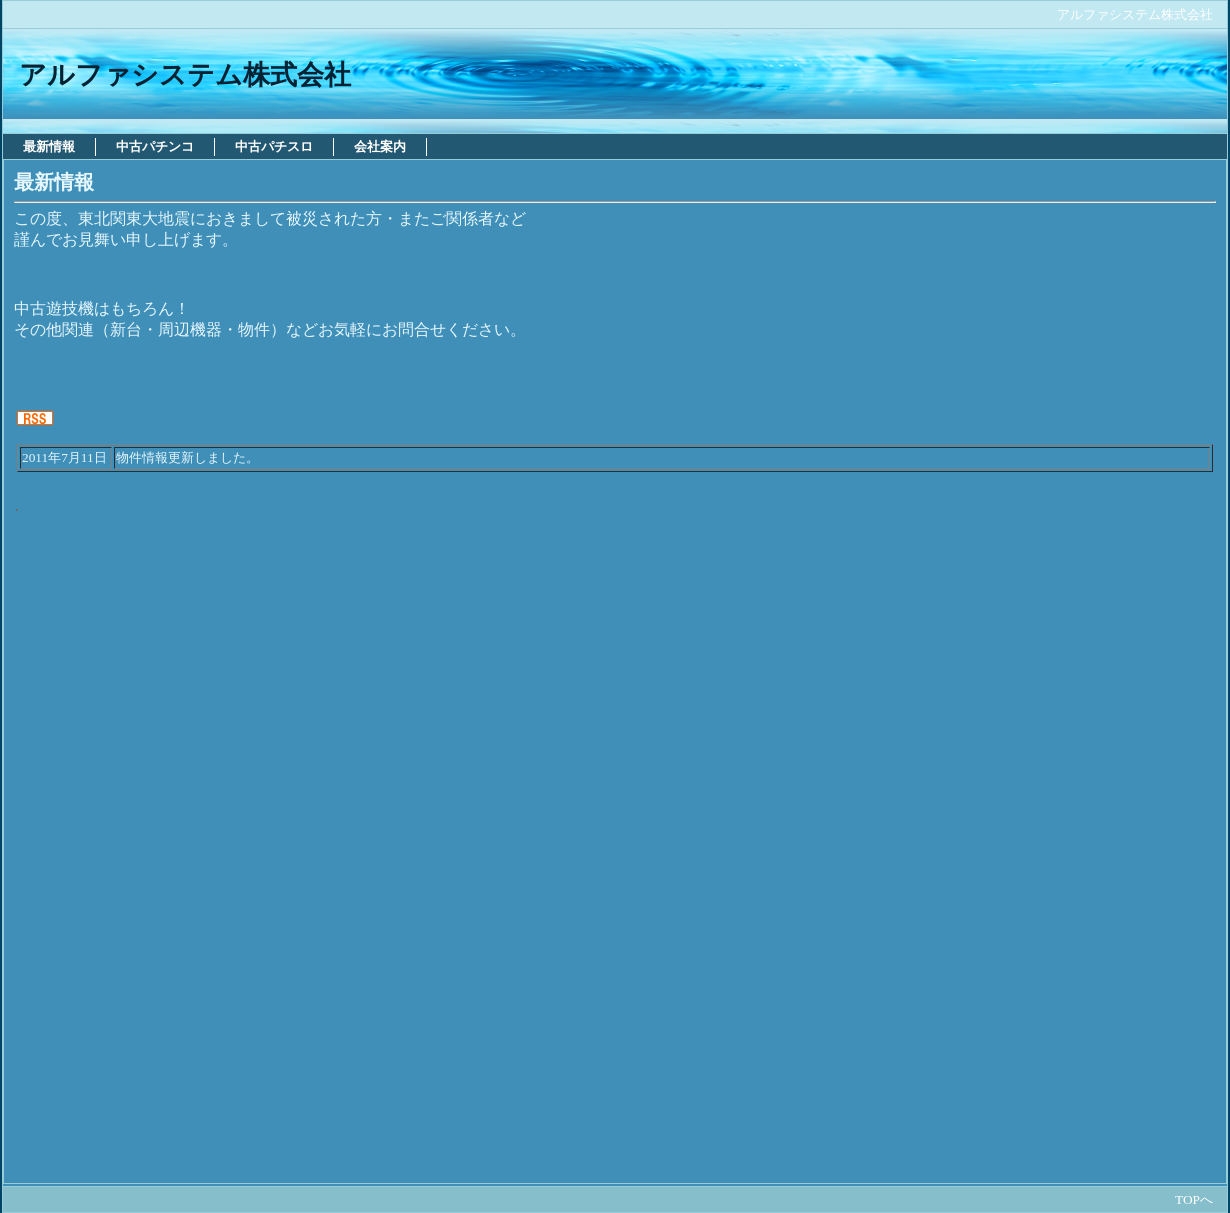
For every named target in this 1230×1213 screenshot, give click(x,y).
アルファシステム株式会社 (1135, 14)
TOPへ (1194, 1199)
